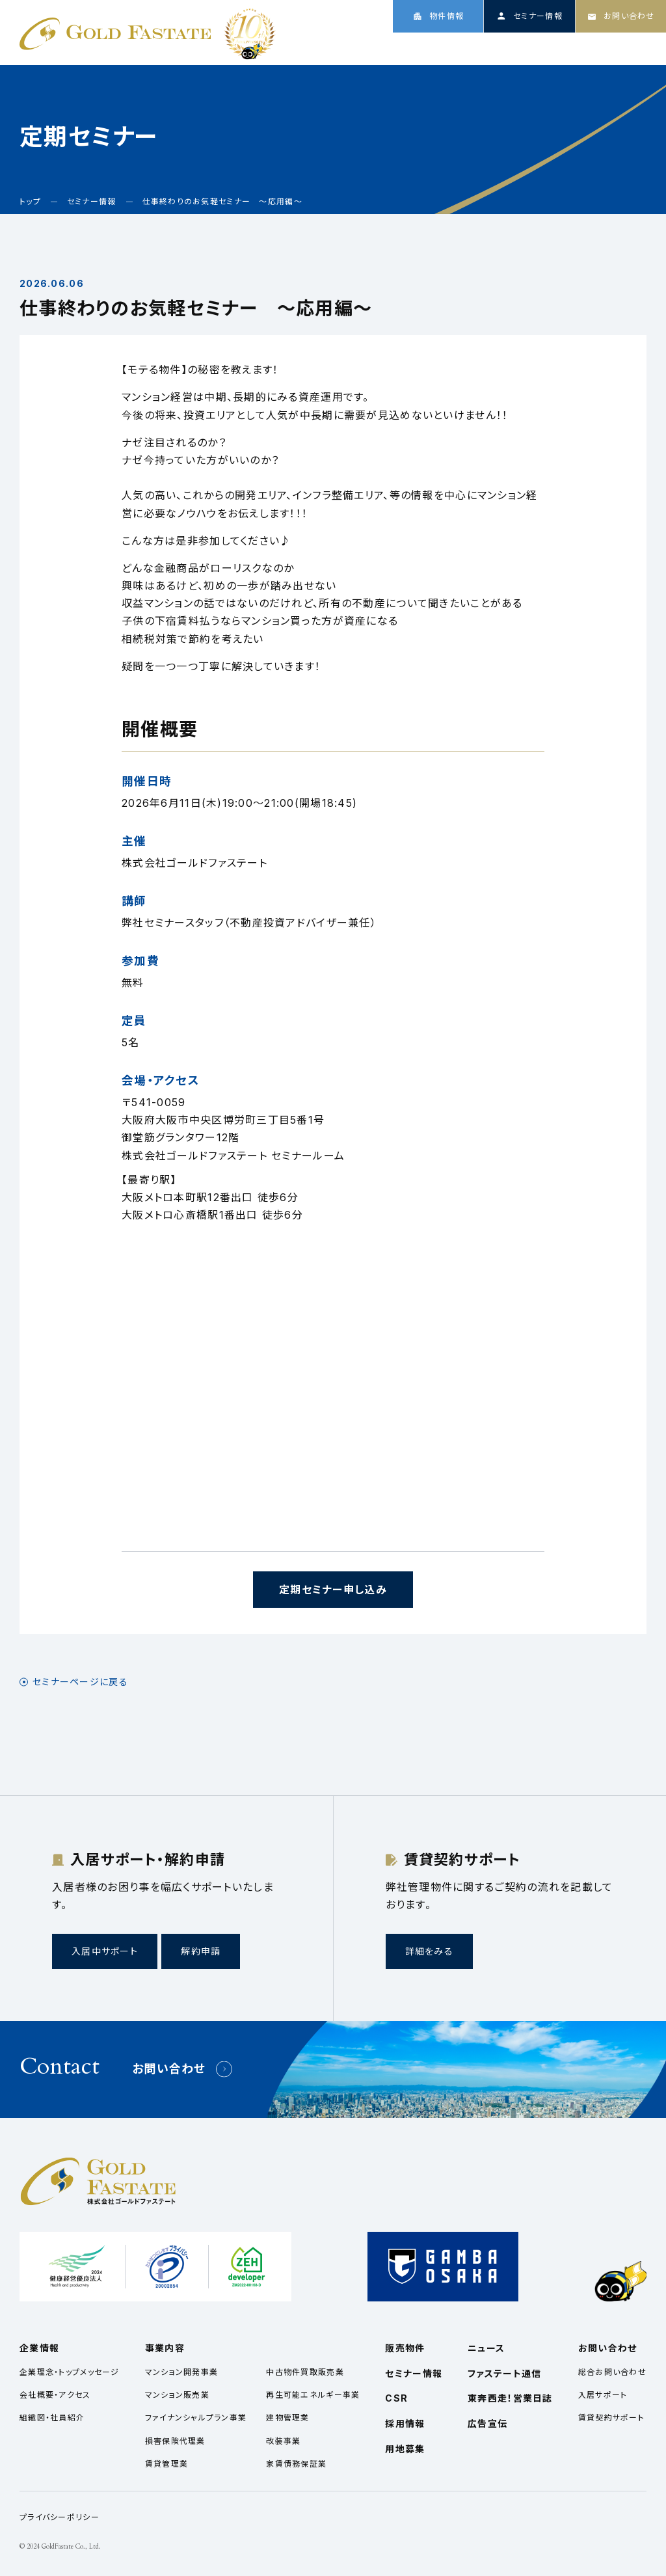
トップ (343, 46)
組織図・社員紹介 (52, 2417)
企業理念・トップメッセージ (70, 2372)
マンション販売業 (177, 2395)
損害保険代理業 (175, 2441)
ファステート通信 (504, 2373)
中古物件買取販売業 (305, 2372)
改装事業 (283, 2441)
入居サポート (603, 2395)
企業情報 (399, 46)
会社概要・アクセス (55, 2395)
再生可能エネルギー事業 (313, 2395)
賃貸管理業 (166, 2464)
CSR (573, 46)
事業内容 (461, 46)
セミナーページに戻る (80, 1682)
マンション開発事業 (182, 2372)
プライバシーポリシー (60, 2517)
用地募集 (405, 2448)
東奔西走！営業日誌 (510, 2398)
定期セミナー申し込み (333, 1589)
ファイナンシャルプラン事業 (196, 2417)
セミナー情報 (413, 2373)
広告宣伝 (487, 2423)
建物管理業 (287, 2417)
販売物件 (405, 2347)
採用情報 (626, 46)
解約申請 (200, 1951)
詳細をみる (429, 1951)
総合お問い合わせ (612, 2372)
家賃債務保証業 (296, 2464)
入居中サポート (105, 1951)
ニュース (522, 46)
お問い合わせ (169, 2069)
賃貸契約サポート (611, 2417)
